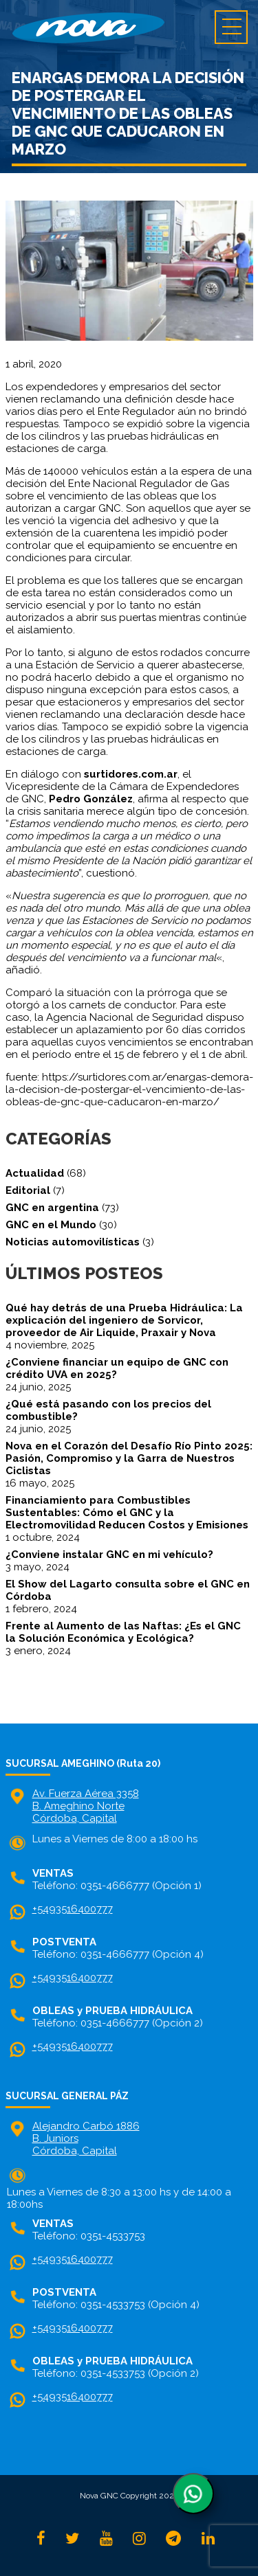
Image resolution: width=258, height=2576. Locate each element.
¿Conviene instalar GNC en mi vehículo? (109, 1554)
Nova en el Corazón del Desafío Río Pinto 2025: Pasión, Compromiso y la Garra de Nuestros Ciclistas (129, 1458)
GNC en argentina (52, 1207)
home (129, 27)
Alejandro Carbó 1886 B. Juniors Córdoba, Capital (86, 2138)
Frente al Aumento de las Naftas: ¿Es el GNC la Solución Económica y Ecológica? (123, 1632)
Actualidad (35, 1173)
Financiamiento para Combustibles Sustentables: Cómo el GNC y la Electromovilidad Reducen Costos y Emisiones (127, 1512)
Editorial (28, 1190)
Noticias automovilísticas (73, 1242)
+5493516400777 (72, 1909)
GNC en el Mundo (51, 1225)
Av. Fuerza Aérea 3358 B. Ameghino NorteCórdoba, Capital (85, 1805)
